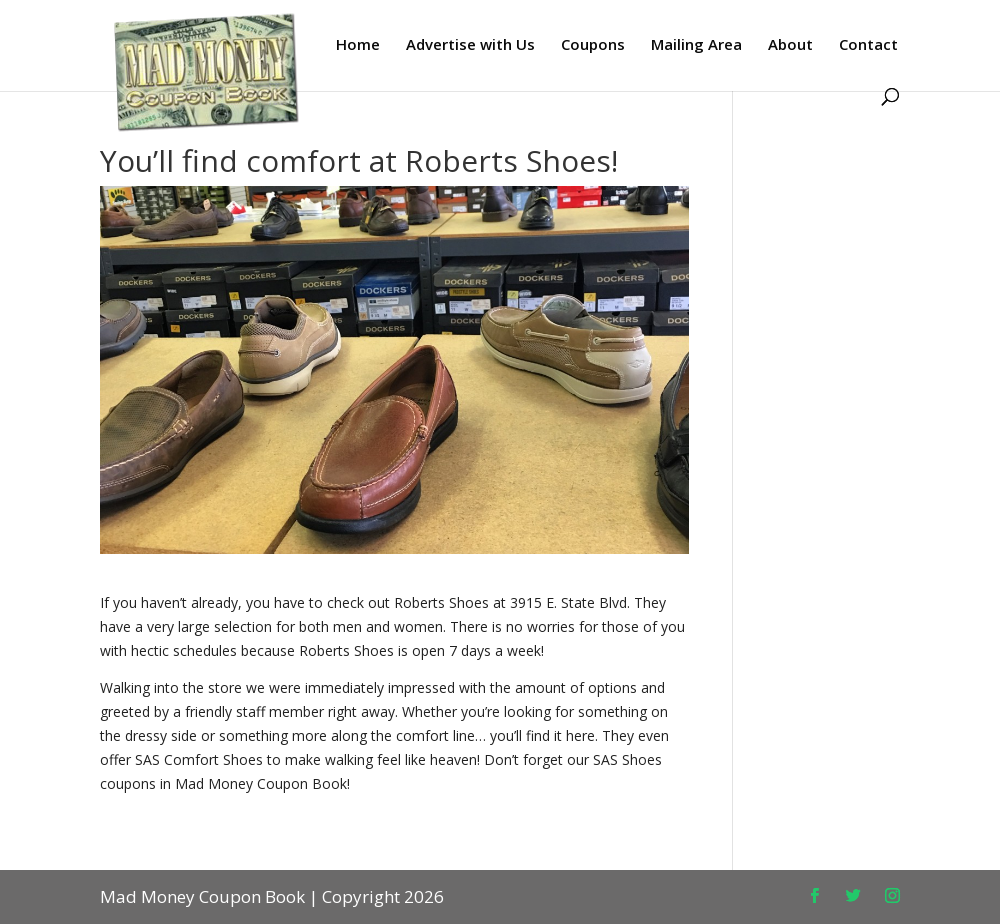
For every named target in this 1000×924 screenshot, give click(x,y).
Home (358, 45)
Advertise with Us (470, 45)
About (790, 45)
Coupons (593, 45)
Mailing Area (696, 45)
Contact (868, 45)
